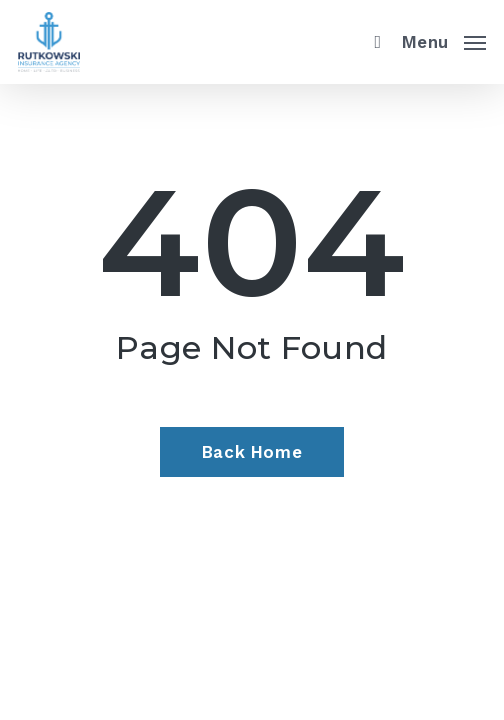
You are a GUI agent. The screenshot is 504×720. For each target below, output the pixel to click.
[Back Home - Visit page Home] (252, 452)
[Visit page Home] (49, 42)
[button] (444, 40)
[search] (373, 42)
